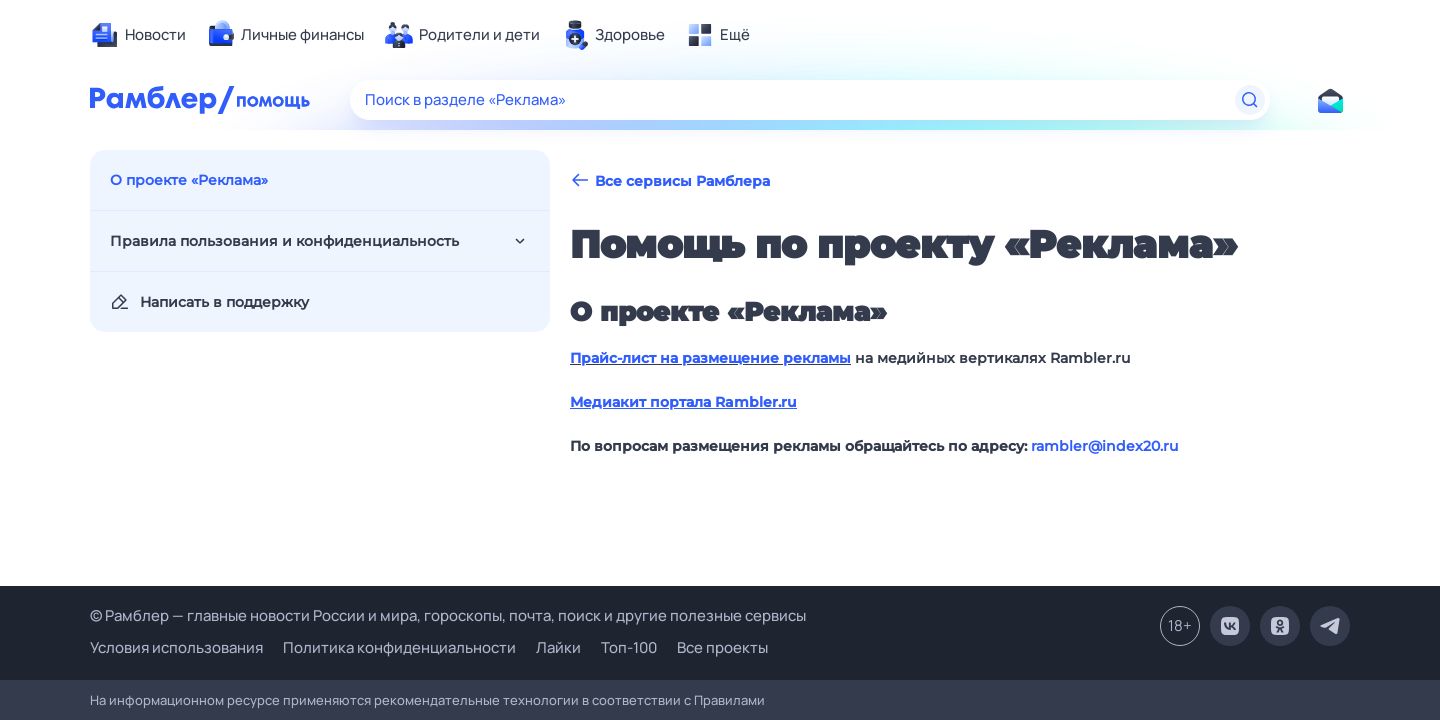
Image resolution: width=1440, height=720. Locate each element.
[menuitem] (138, 35)
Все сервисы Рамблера (670, 180)
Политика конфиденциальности (399, 647)
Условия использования (176, 647)
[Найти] (1250, 100)
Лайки (558, 647)
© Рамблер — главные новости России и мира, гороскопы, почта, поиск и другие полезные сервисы (448, 615)
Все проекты (722, 647)
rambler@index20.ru (1104, 446)
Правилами (729, 700)
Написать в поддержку (209, 302)
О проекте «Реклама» (189, 180)
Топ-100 (629, 647)
